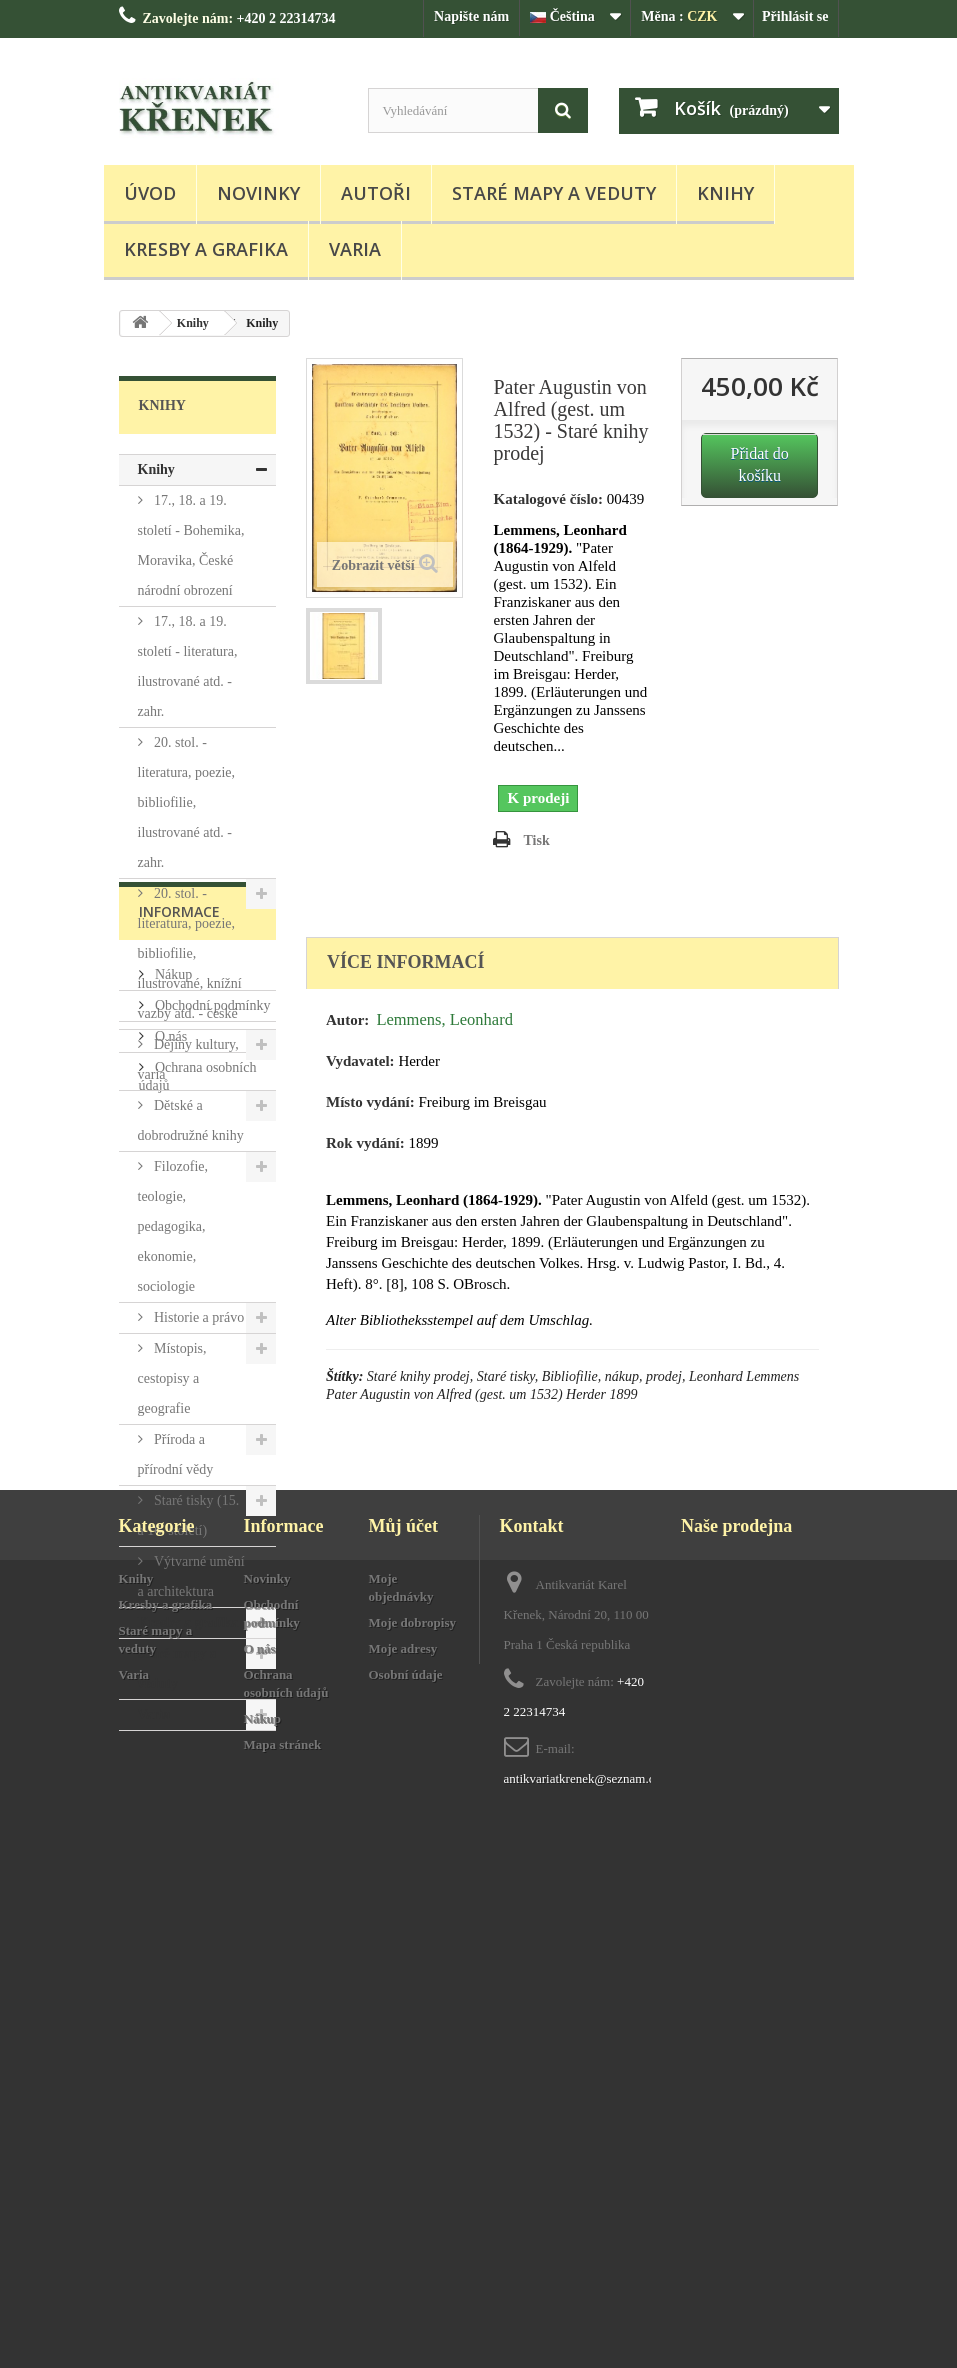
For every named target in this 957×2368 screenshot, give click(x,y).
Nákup (172, 1845)
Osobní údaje (406, 2216)
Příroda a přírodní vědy (176, 1454)
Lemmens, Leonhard (444, 1019)
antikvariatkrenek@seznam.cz (582, 2320)
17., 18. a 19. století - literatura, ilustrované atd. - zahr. (188, 666)
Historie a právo (198, 1317)
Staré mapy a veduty (554, 193)
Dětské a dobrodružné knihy (191, 1120)
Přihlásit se (795, 16)
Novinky (258, 193)
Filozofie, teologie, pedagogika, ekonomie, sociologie (173, 1226)
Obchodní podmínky (211, 1876)
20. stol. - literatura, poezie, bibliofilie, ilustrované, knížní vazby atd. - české (190, 953)
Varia (355, 249)
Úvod (150, 193)
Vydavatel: (360, 1061)
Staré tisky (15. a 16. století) (189, 1515)
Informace (179, 1790)
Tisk (536, 840)
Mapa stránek (283, 2286)
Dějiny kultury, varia (188, 1059)
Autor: (347, 1020)
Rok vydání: (365, 1143)
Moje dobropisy (413, 2164)
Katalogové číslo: (548, 499)
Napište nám (471, 16)
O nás (170, 1907)
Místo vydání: (370, 1102)
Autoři (376, 193)
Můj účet (403, 2068)
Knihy (725, 193)
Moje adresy (403, 2190)
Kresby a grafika (206, 249)
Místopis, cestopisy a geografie (172, 1378)
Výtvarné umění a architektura (191, 1576)
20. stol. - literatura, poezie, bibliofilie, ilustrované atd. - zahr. (187, 802)
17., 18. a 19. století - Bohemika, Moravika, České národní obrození (191, 545)
